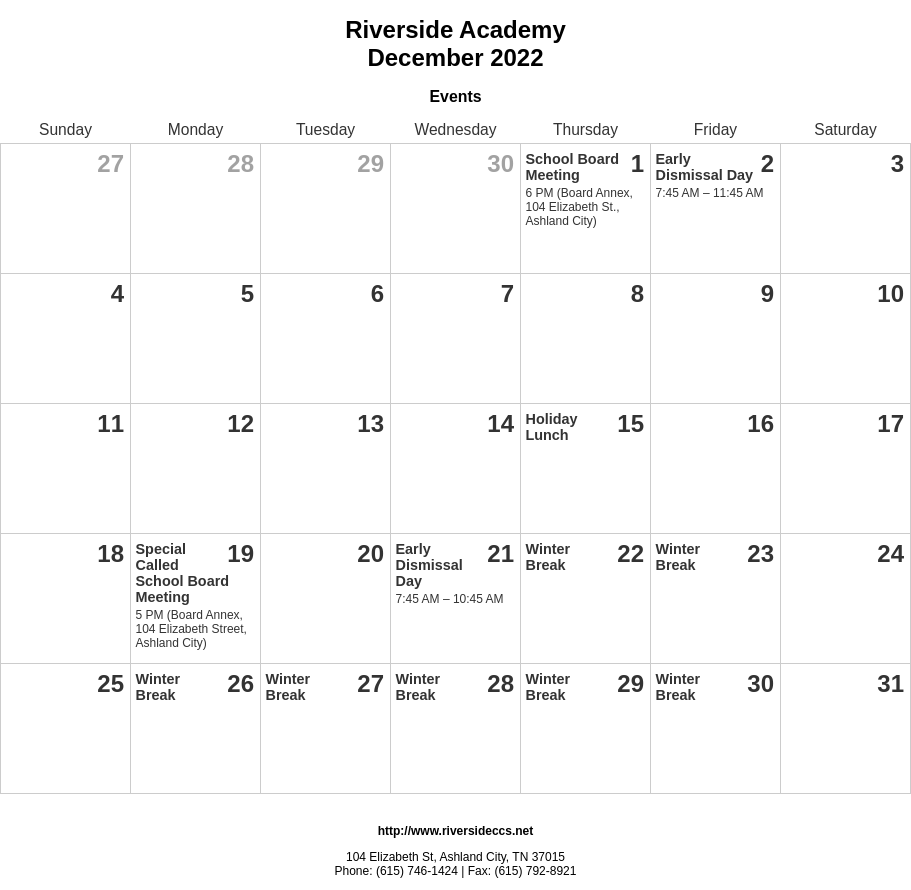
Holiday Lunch (552, 427)
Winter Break (548, 557)
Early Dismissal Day (705, 167)
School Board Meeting (573, 167)
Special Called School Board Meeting (183, 573)
